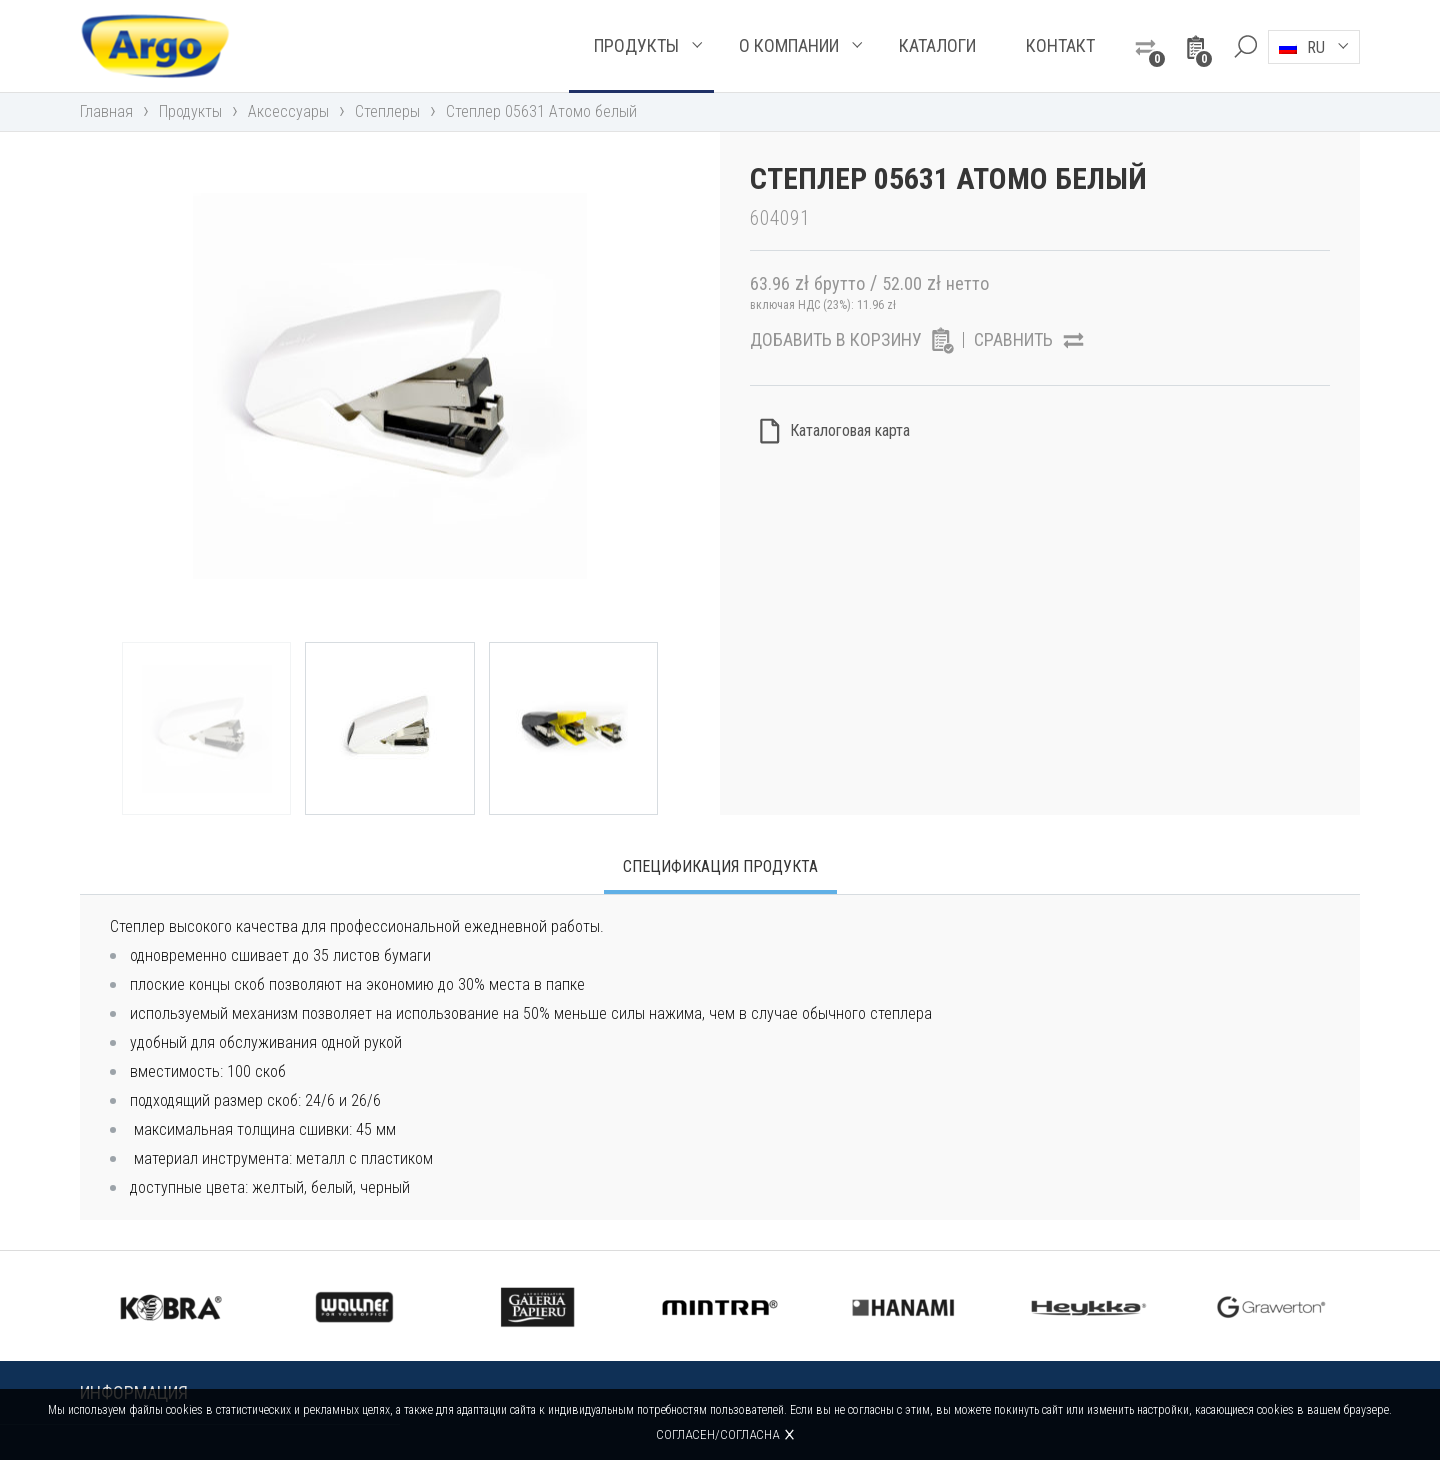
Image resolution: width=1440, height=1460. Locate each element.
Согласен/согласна (717, 1434)
